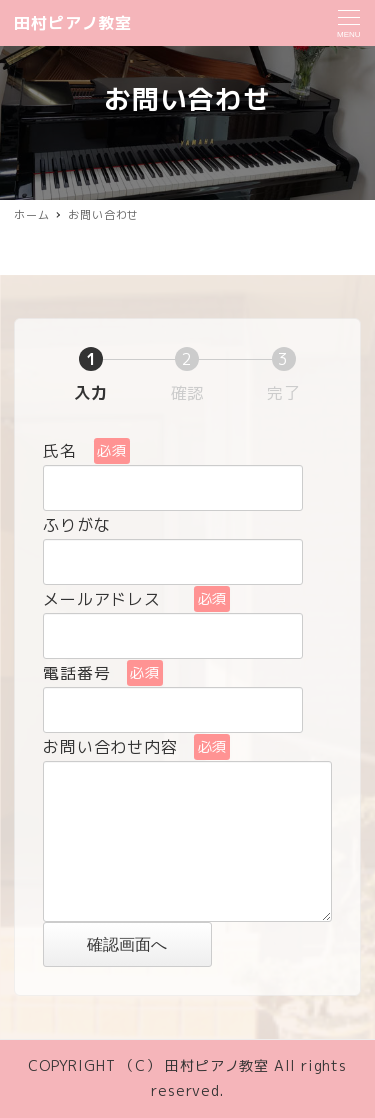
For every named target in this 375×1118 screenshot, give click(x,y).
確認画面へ (146, 944)
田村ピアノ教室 (73, 23)
